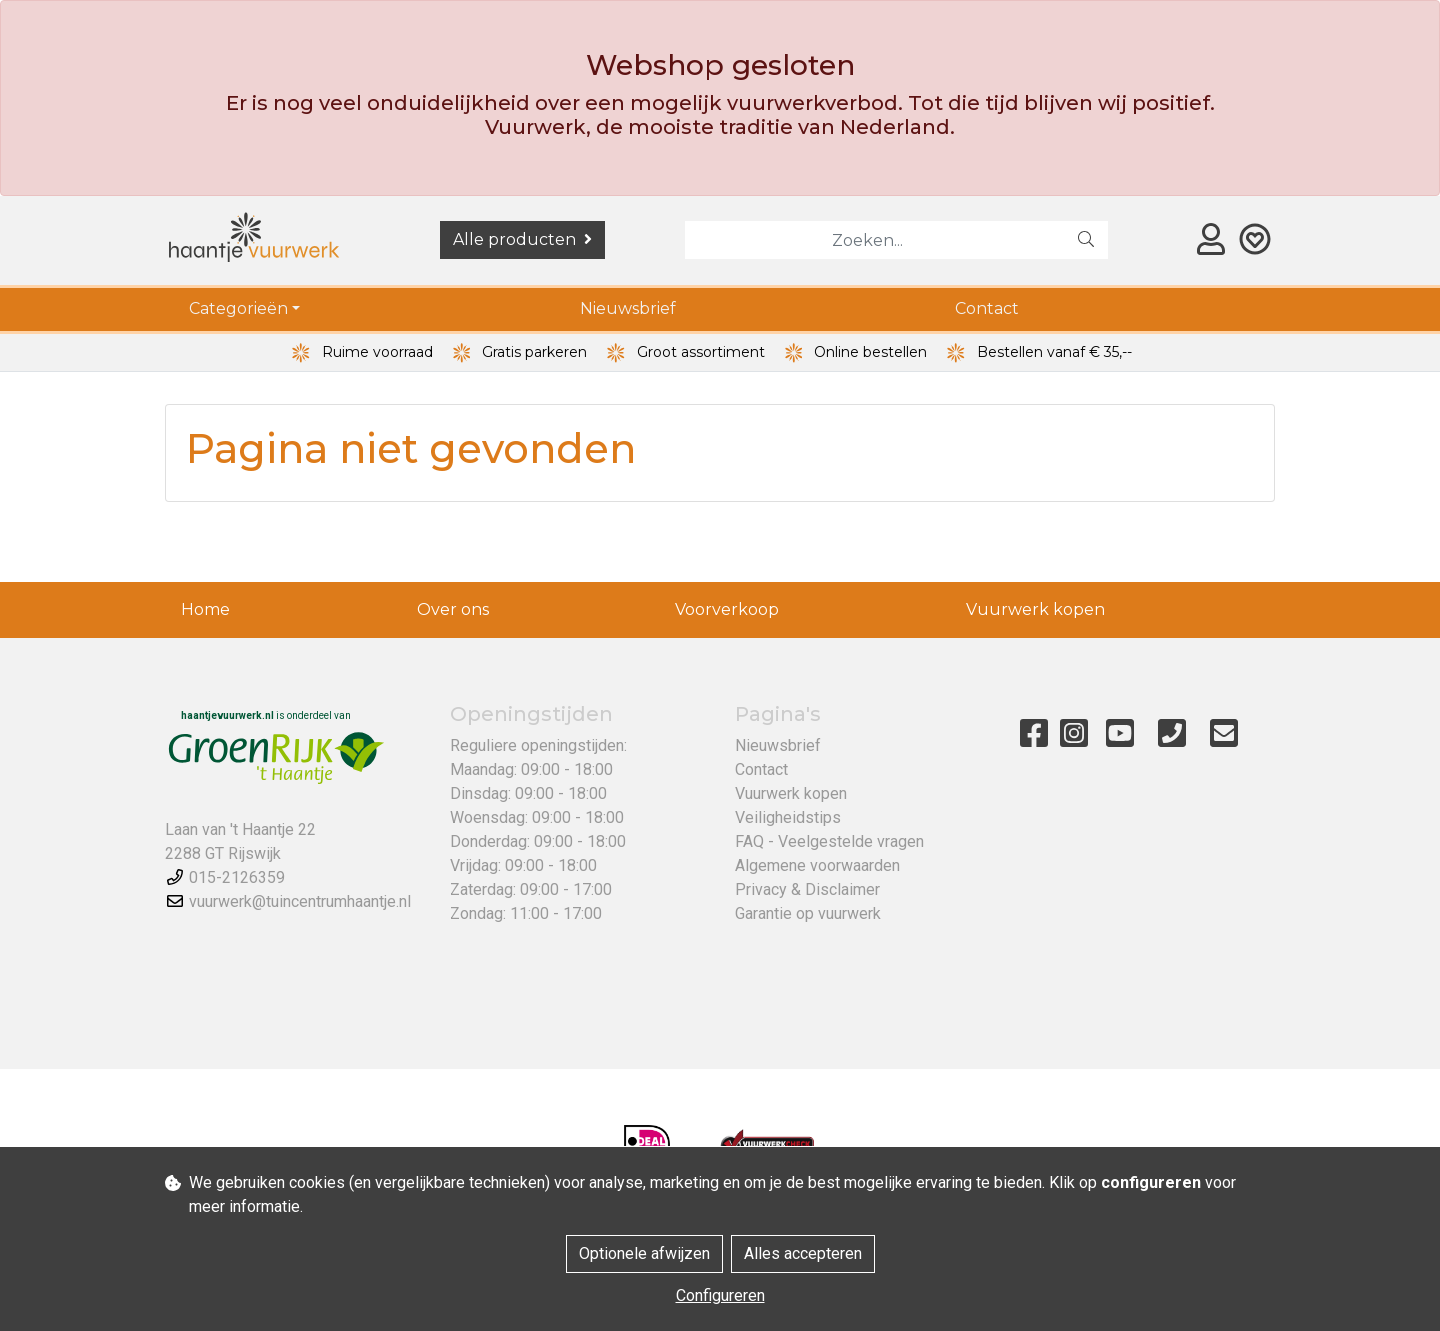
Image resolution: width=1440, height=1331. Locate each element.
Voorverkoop (727, 609)
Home (205, 609)
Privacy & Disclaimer (807, 889)
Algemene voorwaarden (817, 865)
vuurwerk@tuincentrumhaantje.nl (300, 901)
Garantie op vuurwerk (808, 913)
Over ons (453, 609)
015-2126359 (237, 877)
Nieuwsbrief (628, 308)
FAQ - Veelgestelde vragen (829, 841)
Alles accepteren (803, 1253)
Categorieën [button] (238, 308)
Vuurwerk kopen (1035, 609)
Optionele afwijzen (644, 1253)
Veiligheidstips (788, 817)
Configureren (720, 1295)
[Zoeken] (875, 240)
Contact (987, 308)
